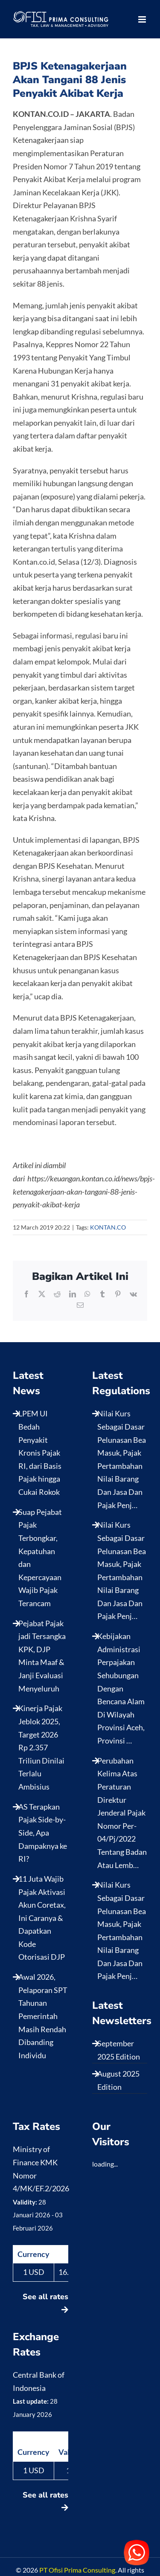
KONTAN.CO (108, 1227)
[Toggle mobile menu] (142, 19)
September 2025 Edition (118, 2050)
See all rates (45, 2302)
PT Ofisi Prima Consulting (77, 2570)
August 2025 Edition (118, 2080)
